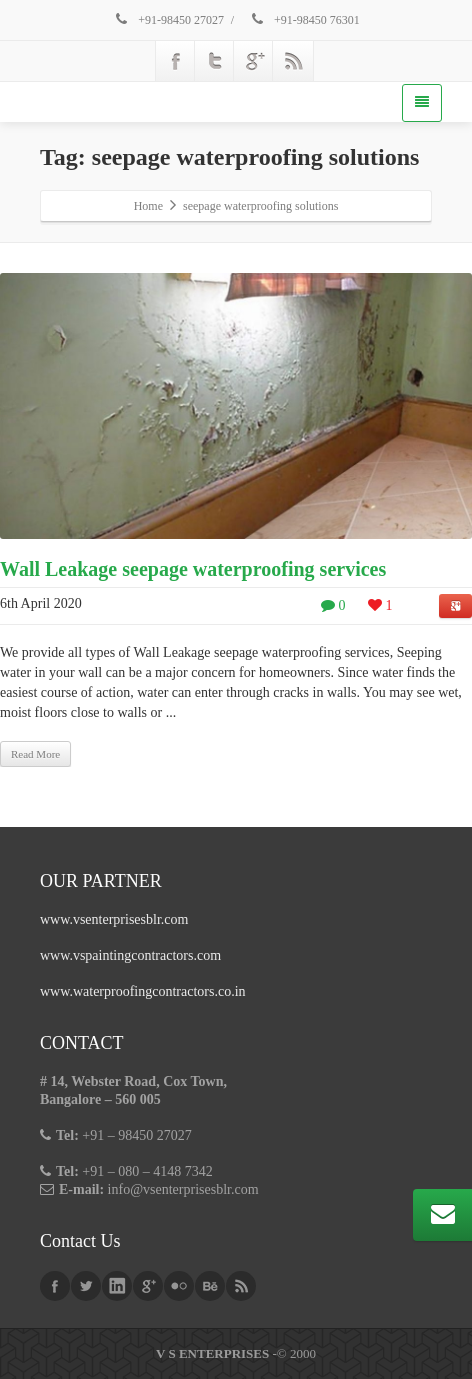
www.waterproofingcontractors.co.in (143, 991)
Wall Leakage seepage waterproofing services (193, 569)
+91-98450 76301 (304, 20)
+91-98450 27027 (168, 20)
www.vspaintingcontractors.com (130, 955)
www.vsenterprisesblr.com (114, 919)
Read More (35, 754)
